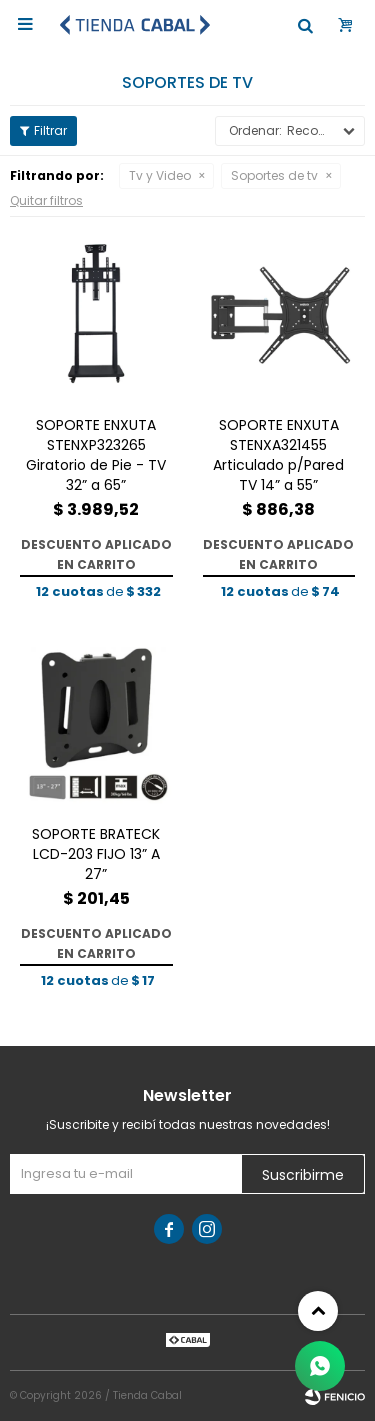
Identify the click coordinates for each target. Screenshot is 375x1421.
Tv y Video (160, 175)
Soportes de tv (274, 175)
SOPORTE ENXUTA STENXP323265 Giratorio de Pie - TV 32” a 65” (96, 455)
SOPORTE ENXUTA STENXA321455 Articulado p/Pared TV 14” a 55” (278, 455)
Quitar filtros (46, 200)
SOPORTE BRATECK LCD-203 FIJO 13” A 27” (96, 854)
